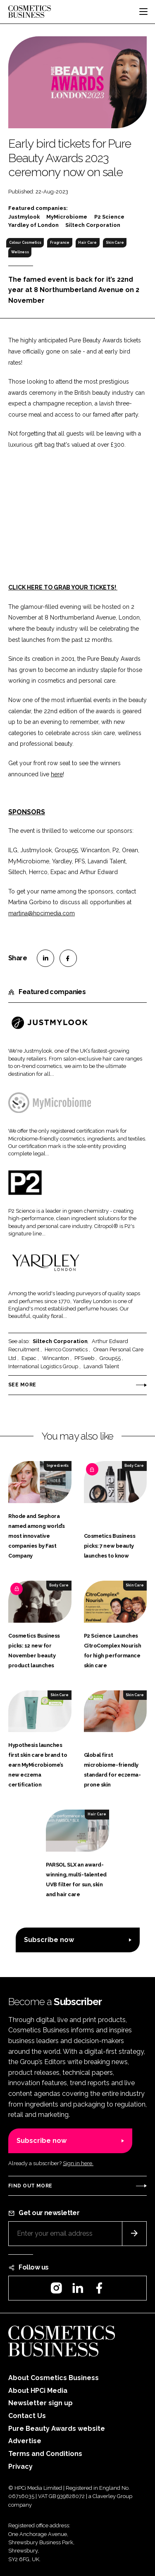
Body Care (134, 1466)
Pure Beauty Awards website (56, 2428)
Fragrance (59, 242)
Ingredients (58, 1466)
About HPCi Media (37, 2391)
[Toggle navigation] (143, 11)
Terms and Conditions (45, 2454)
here (57, 774)
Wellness (20, 252)
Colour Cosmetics (25, 242)
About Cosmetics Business (53, 2378)
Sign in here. (78, 2163)
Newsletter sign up (40, 2403)
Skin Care (115, 242)
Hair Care (87, 242)
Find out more (30, 2186)
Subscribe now (49, 1940)
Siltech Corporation (60, 1341)
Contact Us (27, 2416)
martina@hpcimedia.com (41, 913)
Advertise (24, 2441)
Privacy (20, 2466)
